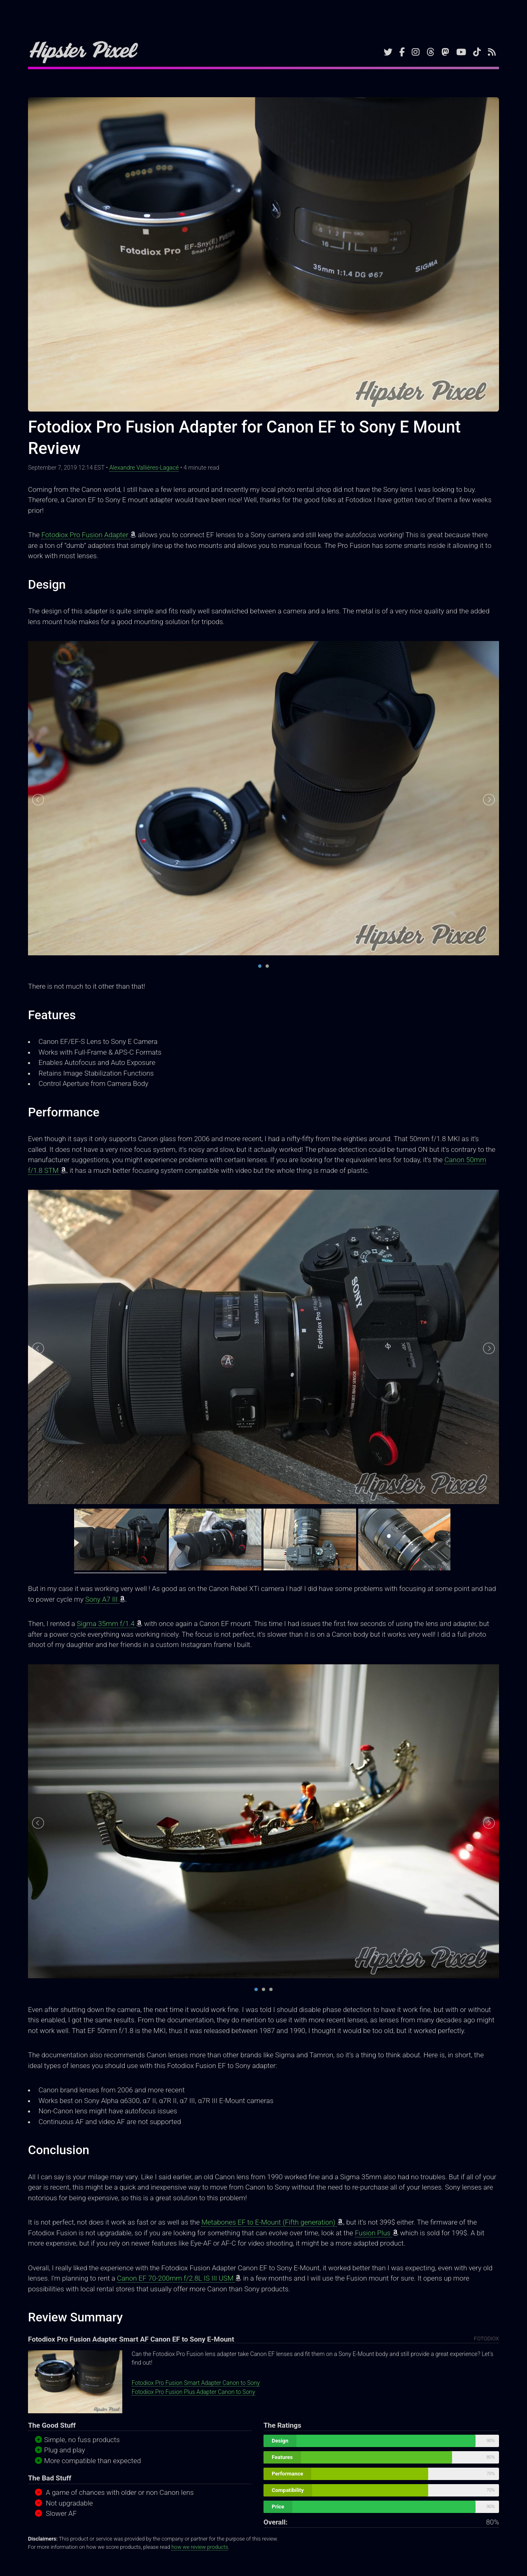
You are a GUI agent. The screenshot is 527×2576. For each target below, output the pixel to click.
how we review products (199, 2547)
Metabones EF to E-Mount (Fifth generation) (269, 2222)
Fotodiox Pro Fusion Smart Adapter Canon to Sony (196, 2382)
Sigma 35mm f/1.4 (106, 1623)
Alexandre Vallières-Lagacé (144, 467)
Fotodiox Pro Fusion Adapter (85, 535)
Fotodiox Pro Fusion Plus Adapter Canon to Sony (193, 2392)
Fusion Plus (373, 2233)
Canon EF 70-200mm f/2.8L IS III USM (176, 2278)
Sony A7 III (102, 1599)
